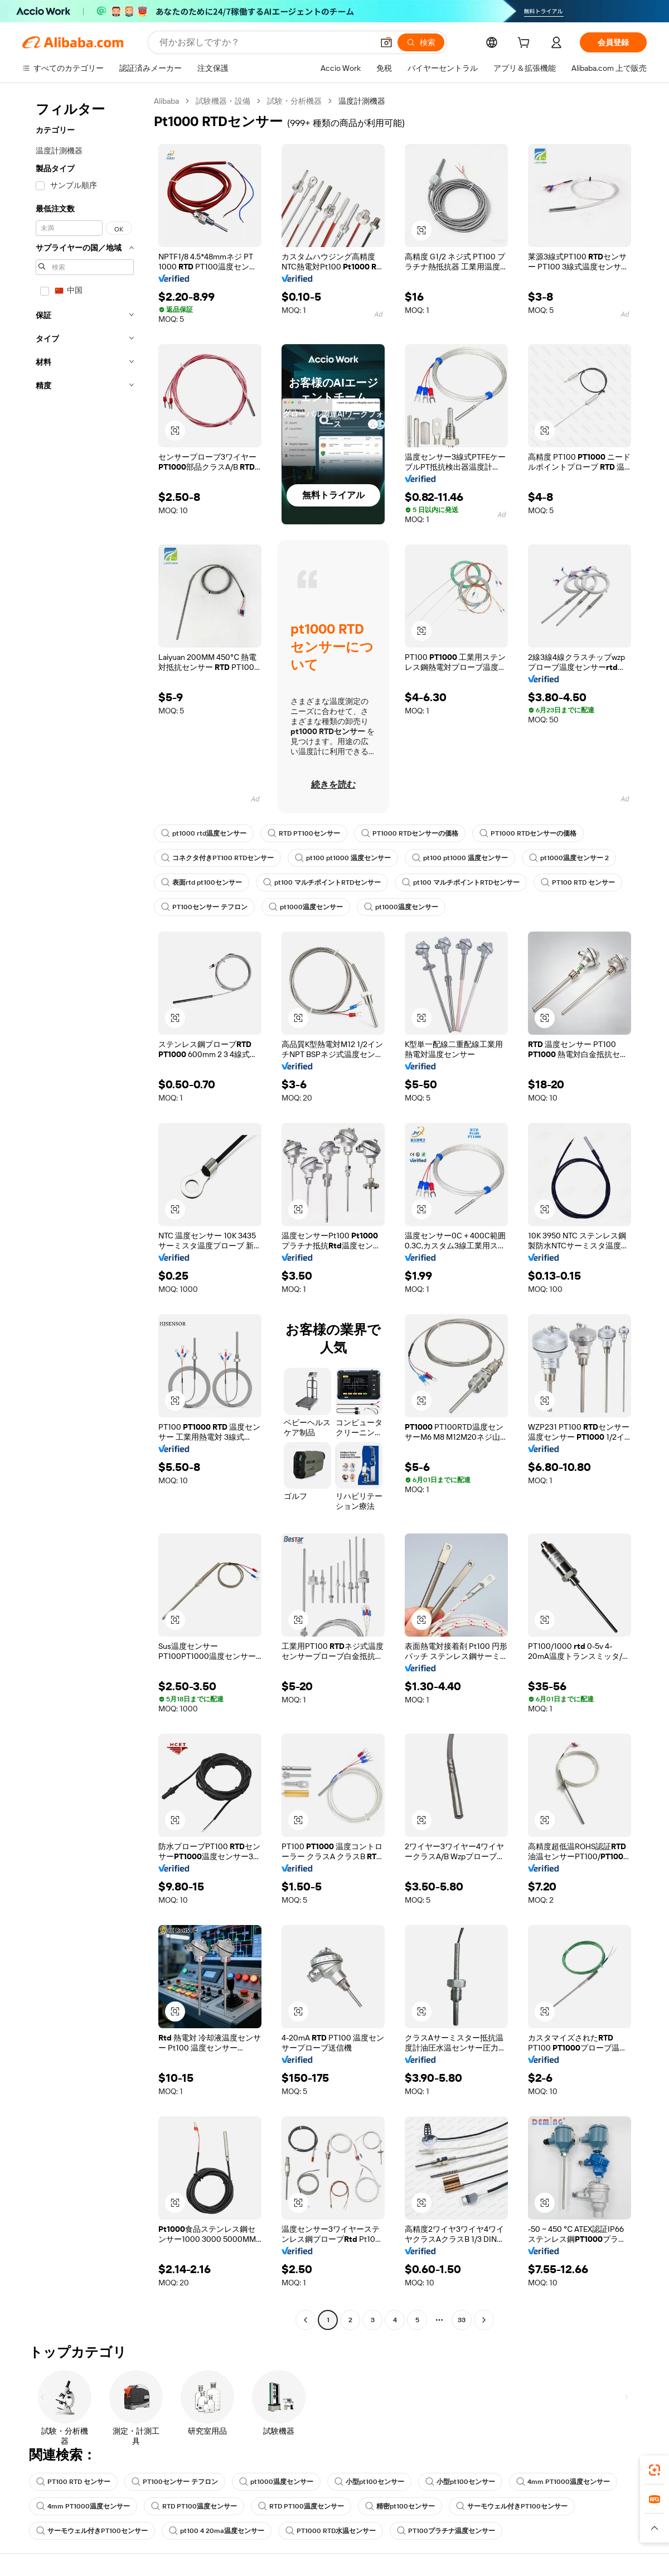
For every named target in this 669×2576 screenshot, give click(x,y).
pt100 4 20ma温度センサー (216, 2530)
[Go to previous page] (305, 2320)
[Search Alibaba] (265, 42)
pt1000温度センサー (306, 907)
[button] (386, 42)
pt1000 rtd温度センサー (203, 833)
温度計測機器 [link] (361, 101)
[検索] (420, 42)
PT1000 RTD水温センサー (330, 2530)
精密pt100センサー (400, 2506)
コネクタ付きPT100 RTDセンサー (217, 857)
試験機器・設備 (223, 101)
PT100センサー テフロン (204, 907)
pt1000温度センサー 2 (569, 857)
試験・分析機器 (294, 101)
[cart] (525, 44)
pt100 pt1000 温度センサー (343, 857)
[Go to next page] (484, 2320)
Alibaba (166, 101)
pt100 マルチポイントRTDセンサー (322, 882)
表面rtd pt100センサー (201, 882)
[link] (654, 2470)
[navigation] (84, 1211)
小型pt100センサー (369, 2481)
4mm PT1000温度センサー (563, 2481)
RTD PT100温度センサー (194, 2506)
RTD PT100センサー (304, 833)
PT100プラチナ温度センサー (446, 2530)
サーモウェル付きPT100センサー (512, 2506)
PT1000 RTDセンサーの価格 (409, 833)
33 (462, 2320)
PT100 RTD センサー (578, 882)
